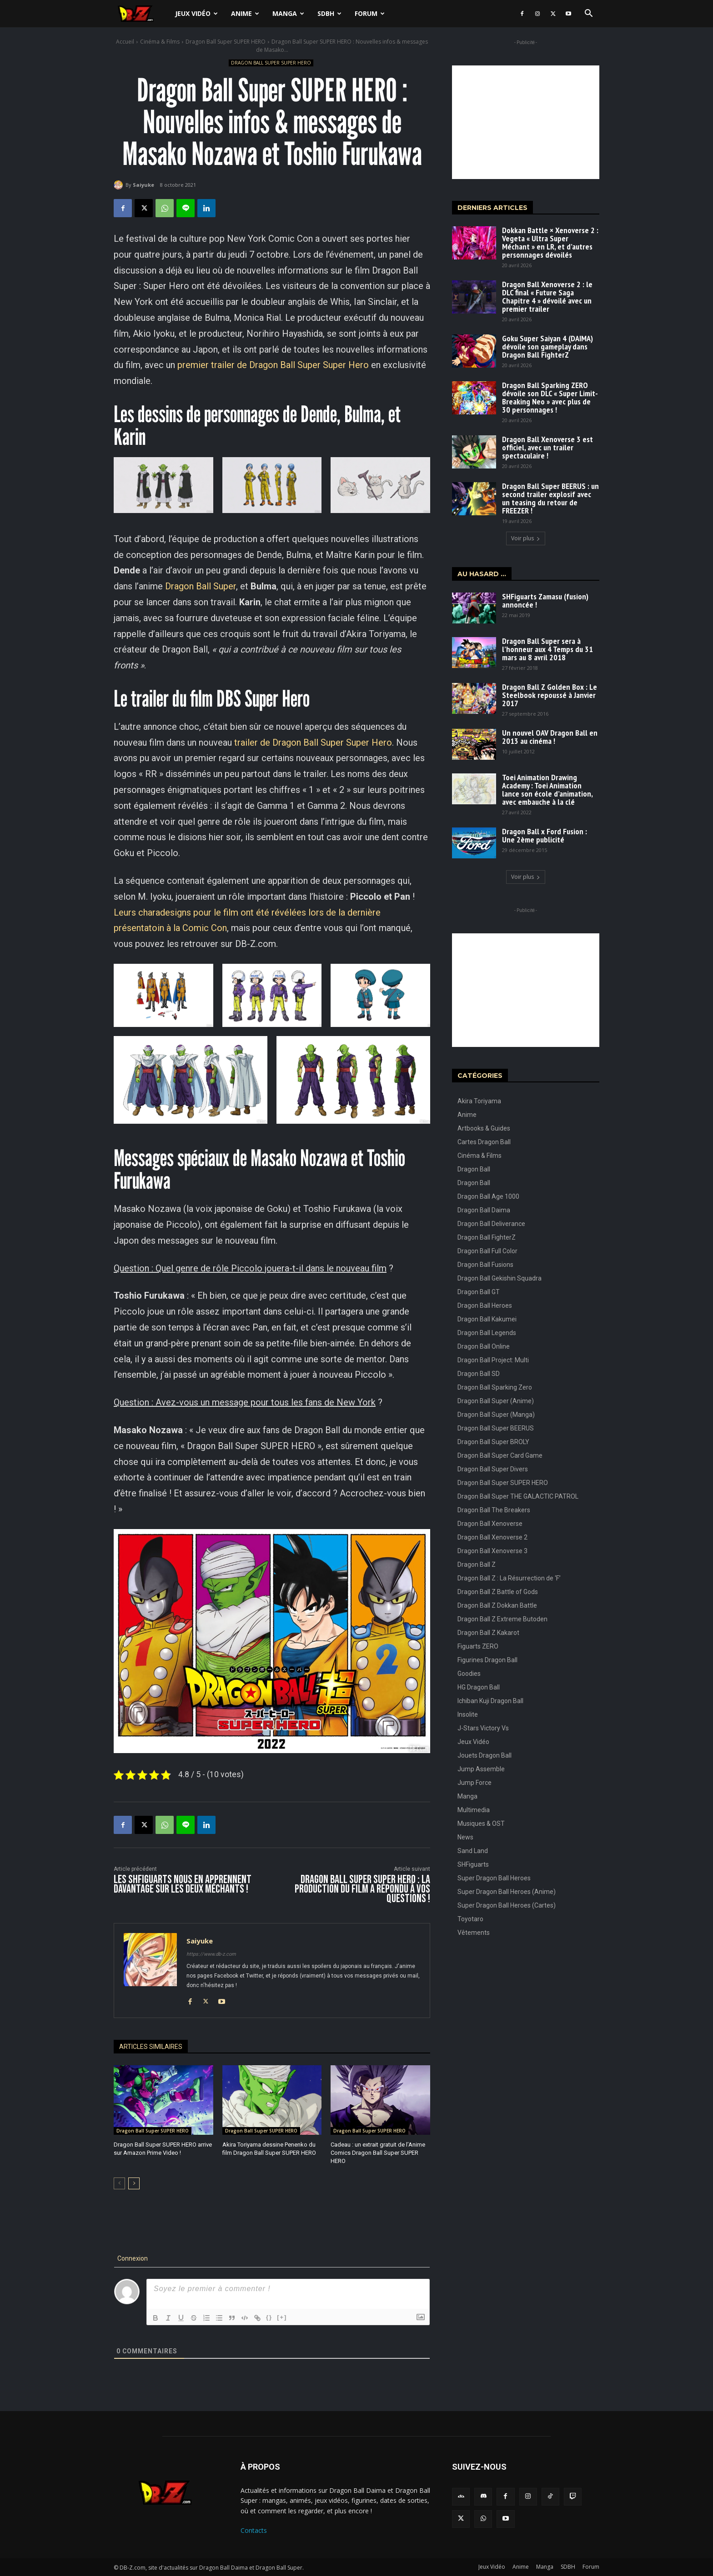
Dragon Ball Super (200, 586)
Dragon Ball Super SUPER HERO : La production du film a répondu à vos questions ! (362, 1889)
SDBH (329, 13)
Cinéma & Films (160, 41)
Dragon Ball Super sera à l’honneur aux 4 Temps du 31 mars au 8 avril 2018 (547, 649)
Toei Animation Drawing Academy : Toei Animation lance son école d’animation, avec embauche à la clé (547, 789)
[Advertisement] (525, 122)
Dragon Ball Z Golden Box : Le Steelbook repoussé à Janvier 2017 (549, 695)
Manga (288, 13)
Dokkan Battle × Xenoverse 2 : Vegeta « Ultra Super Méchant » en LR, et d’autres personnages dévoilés (550, 242)
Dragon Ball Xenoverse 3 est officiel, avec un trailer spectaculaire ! (547, 447)
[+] (282, 2317)
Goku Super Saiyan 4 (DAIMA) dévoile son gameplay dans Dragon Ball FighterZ (547, 346)
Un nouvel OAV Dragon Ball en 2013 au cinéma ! (550, 736)
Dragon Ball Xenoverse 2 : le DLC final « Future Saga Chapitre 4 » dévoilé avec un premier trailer (547, 296)
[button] (588, 14)
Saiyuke (143, 184)
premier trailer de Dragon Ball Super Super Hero (273, 364)
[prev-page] (119, 2183)
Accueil (125, 41)
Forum (370, 13)
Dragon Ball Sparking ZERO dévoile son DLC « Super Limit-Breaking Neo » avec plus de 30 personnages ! (550, 397)
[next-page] (134, 2183)
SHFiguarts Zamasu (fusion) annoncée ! (545, 600)
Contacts (254, 2530)
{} (269, 2317)
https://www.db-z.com (211, 1954)
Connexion (132, 2258)
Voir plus (525, 538)
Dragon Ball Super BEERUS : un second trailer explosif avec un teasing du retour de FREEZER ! (550, 498)
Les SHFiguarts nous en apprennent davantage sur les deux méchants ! (182, 1884)
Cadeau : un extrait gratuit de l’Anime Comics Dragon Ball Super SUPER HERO (378, 2152)
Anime (245, 13)
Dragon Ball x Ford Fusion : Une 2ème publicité (544, 835)
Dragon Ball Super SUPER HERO (226, 41)
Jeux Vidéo (196, 13)
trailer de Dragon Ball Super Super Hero (313, 742)
